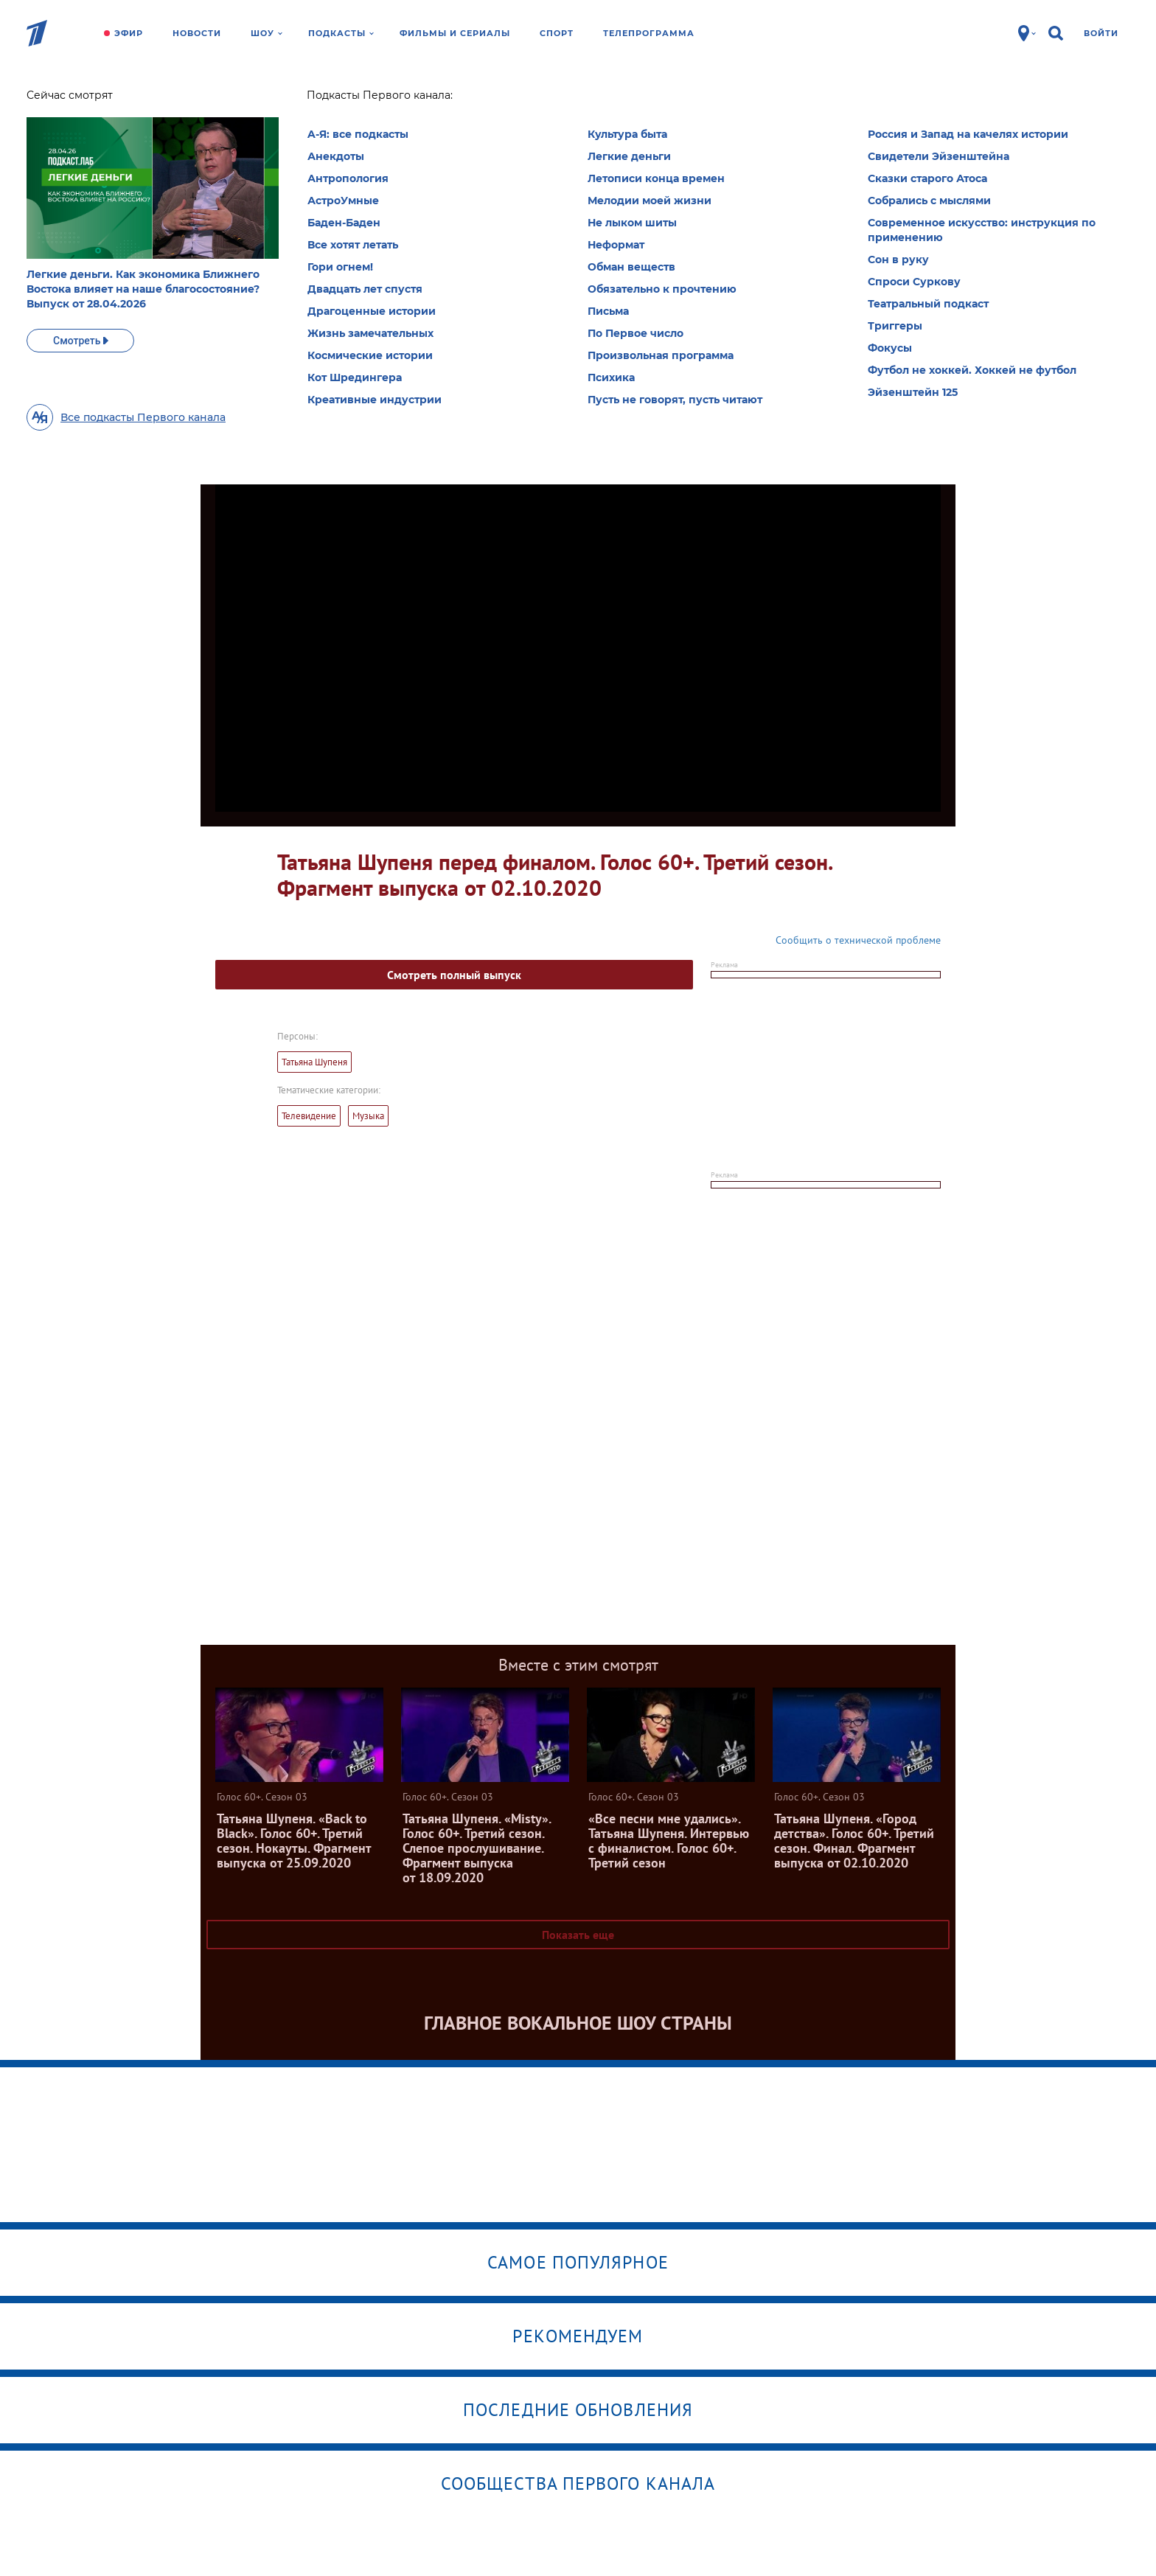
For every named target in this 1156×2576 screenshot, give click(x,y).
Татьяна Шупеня (314, 1062)
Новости (197, 33)
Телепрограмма (648, 33)
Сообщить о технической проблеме (858, 940)
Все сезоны (399, 246)
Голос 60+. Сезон (330, 99)
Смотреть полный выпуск (454, 974)
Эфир (128, 33)
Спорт (557, 33)
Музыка (368, 1116)
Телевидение (309, 1116)
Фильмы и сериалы (455, 33)
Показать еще (578, 1934)
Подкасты (341, 33)
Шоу (266, 33)
